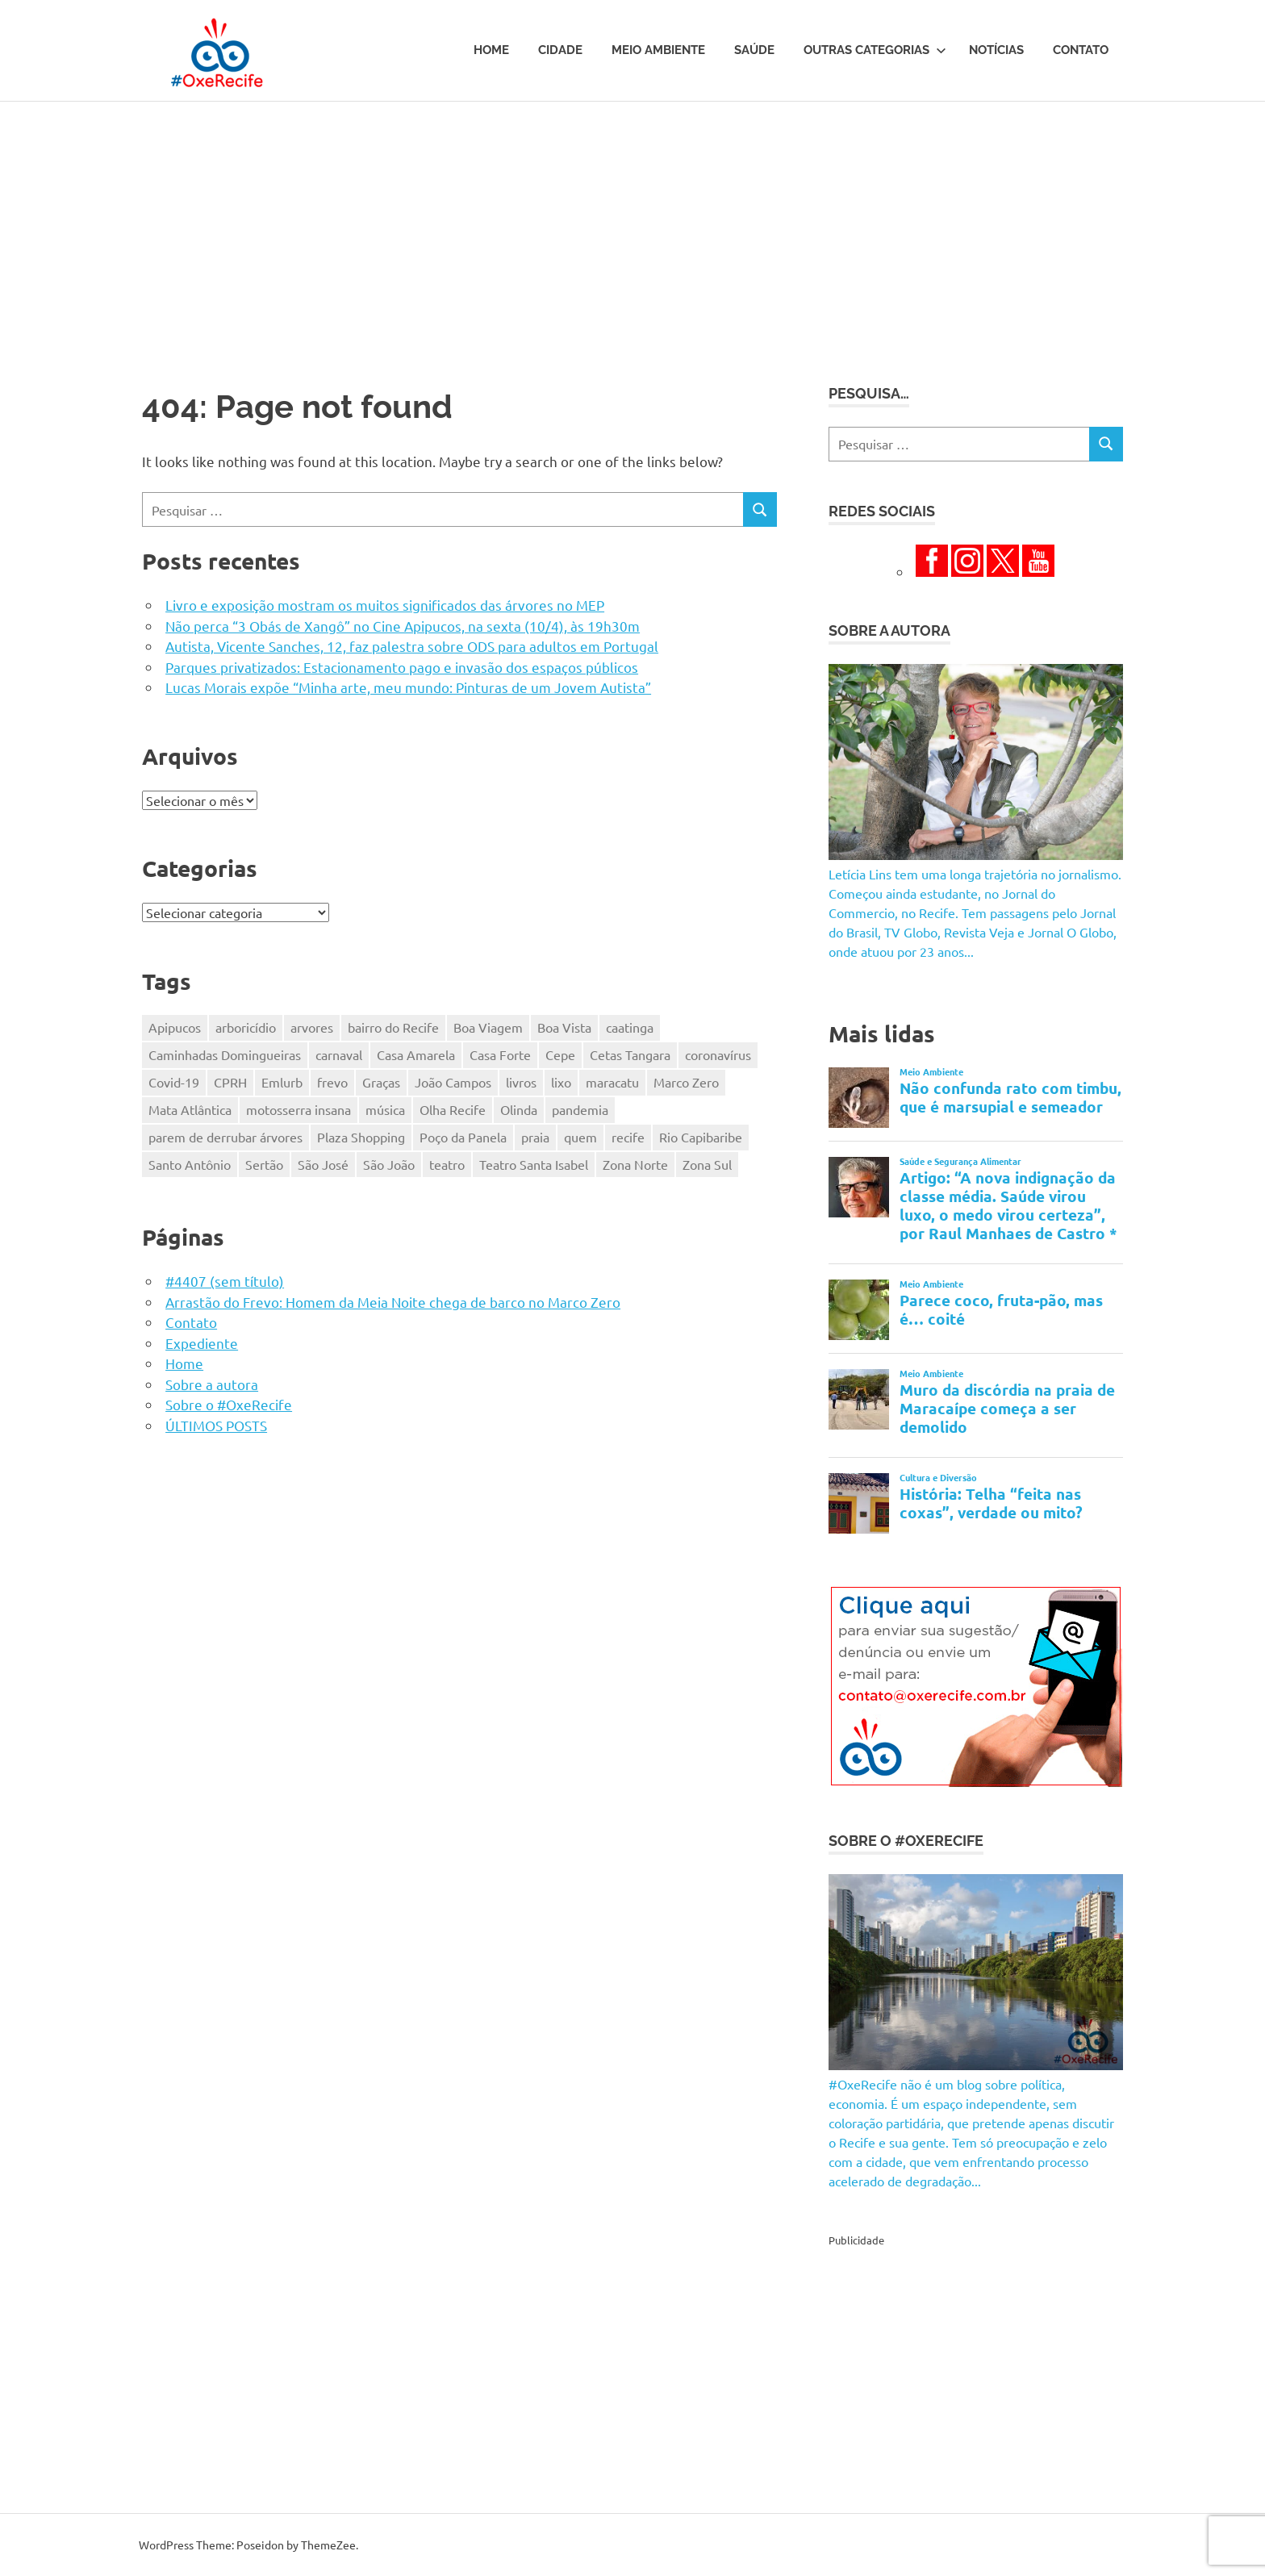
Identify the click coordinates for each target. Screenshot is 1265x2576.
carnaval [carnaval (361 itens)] (338, 1054)
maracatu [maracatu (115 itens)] (612, 1082)
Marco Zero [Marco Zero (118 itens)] (686, 1082)
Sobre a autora (211, 1384)
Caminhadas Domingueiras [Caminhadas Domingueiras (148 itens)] (224, 1054)
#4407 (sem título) (224, 1280)
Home (491, 50)
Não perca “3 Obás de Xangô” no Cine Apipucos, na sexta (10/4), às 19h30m (402, 625)
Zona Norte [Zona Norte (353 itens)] (635, 1164)
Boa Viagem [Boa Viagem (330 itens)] (488, 1027)
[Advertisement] (632, 223)
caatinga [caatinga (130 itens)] (629, 1027)
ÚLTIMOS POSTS (216, 1425)
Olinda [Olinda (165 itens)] (518, 1109)
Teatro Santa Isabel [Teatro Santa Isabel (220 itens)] (533, 1164)
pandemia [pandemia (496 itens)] (580, 1109)
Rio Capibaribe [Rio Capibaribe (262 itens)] (700, 1137)
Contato (1080, 50)
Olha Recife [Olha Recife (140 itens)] (453, 1109)
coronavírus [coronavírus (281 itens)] (718, 1054)
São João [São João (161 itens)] (389, 1164)
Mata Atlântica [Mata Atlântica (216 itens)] (190, 1109)
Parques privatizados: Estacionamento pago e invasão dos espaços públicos (401, 666)
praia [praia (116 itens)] (535, 1137)
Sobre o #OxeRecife (228, 1404)
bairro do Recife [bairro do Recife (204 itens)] (393, 1027)
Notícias (996, 50)
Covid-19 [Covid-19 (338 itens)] (173, 1082)
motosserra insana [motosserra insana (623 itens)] (298, 1109)
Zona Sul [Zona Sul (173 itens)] (707, 1164)
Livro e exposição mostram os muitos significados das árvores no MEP (384, 604)
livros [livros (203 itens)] (521, 1082)
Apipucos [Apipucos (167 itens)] (174, 1027)
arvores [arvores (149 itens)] (311, 1027)
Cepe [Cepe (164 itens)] (560, 1054)
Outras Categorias (875, 50)
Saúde (754, 50)
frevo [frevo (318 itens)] (332, 1082)
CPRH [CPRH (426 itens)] (230, 1082)
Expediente (201, 1342)
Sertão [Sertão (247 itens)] (264, 1164)
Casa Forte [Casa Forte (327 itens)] (500, 1054)
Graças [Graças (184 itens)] (381, 1082)
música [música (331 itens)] (385, 1109)
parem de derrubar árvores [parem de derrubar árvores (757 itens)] (225, 1137)
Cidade (560, 50)
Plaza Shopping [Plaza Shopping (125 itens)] (361, 1137)
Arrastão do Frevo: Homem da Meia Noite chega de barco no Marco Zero (392, 1301)
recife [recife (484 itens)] (628, 1137)
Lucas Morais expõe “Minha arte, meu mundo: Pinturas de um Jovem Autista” (408, 686)
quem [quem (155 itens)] (580, 1137)
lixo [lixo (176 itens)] (561, 1082)
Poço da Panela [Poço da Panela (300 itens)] (463, 1137)
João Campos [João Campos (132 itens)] (453, 1082)
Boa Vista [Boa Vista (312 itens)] (564, 1027)
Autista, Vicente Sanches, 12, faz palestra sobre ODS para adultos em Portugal (411, 645)
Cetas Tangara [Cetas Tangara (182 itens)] (630, 1054)
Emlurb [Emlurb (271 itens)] (282, 1082)
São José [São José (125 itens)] (323, 1164)
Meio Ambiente (658, 50)
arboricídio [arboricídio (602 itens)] (245, 1027)
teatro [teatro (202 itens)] (447, 1164)
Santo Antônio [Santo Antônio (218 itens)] (189, 1164)
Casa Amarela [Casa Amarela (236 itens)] (416, 1054)
